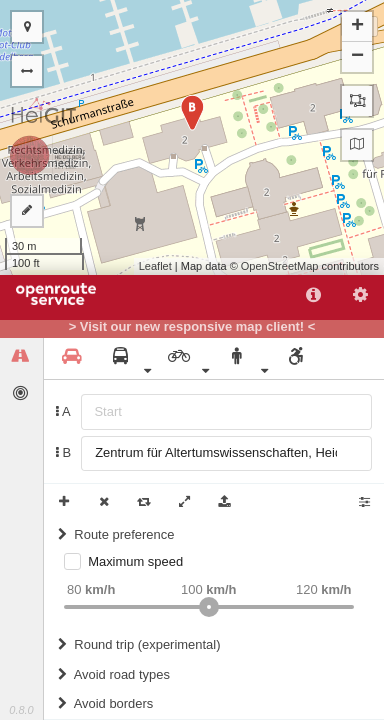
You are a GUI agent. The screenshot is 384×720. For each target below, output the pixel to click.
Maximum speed (135, 561)
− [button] (357, 57)
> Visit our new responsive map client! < (192, 327)
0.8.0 (21, 710)
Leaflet (155, 266)
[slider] (209, 607)
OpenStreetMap (280, 266)
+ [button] (357, 27)
